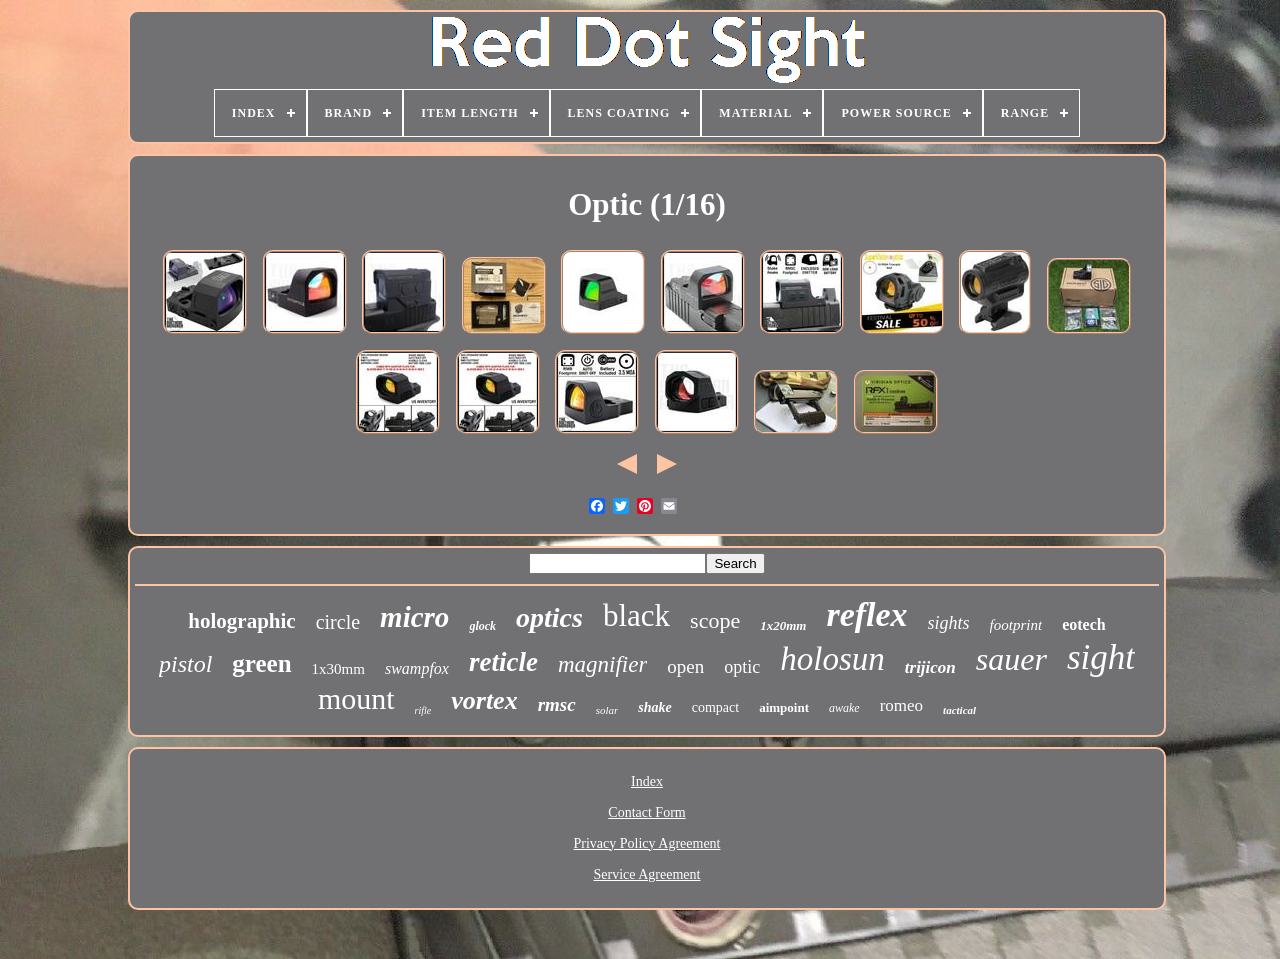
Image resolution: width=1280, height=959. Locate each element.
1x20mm (783, 625)
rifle (423, 710)
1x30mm (338, 669)
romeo (901, 705)
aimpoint (784, 707)
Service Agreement (647, 874)
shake (654, 707)
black (636, 615)
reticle (503, 662)
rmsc (557, 704)
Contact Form (646, 812)
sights (949, 623)
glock (482, 626)
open (685, 666)
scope (715, 620)
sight (1101, 657)
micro (414, 617)
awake (844, 708)
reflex (866, 614)
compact (715, 707)
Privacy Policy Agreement (647, 843)
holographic (241, 621)
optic (742, 667)
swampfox (417, 668)
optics (549, 617)
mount (356, 698)
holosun (832, 659)
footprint (1016, 625)
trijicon (930, 667)
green (261, 663)
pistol (185, 664)
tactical (959, 710)
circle (338, 622)
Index (647, 781)
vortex (484, 700)
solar (607, 710)
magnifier (602, 664)
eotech (1084, 624)
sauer (1011, 659)
